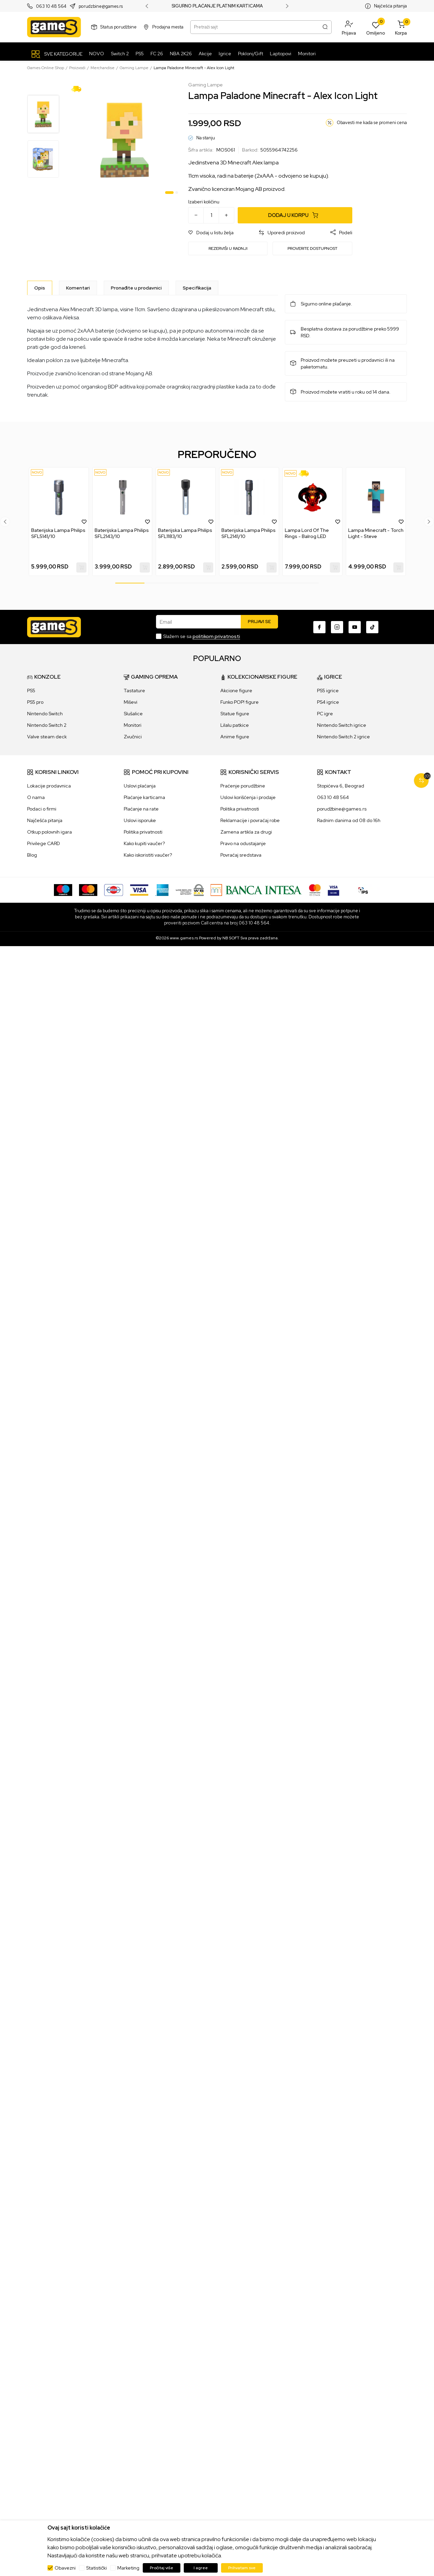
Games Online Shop (45, 68)
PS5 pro (35, 702)
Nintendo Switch (45, 714)
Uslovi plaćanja (140, 786)
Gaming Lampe (134, 68)
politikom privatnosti (216, 636)
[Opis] (39, 288)
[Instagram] (337, 627)
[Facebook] (319, 627)
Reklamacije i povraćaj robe (250, 820)
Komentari (78, 288)
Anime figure (234, 737)
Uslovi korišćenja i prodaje (248, 797)
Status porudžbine (118, 27)
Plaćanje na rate (141, 809)
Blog (32, 855)
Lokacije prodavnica (49, 786)
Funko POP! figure (239, 702)
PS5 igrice (328, 690)
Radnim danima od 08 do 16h (348, 820)
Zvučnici (133, 737)
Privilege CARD (43, 843)
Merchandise (103, 68)
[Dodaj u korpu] (295, 215)
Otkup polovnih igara (49, 832)
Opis (39, 288)
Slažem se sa (201, 636)
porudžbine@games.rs (342, 809)
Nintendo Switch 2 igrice (343, 737)
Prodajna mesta (167, 27)
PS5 (31, 690)
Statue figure (234, 714)
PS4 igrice (328, 702)
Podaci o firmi (41, 809)
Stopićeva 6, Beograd (340, 786)
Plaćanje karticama (144, 797)
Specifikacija (197, 288)
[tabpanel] (124, 139)
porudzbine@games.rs (101, 6)
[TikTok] (372, 627)
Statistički (96, 2567)
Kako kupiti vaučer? (144, 843)
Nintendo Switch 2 (46, 725)
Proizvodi (77, 68)
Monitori (132, 725)
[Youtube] (355, 627)
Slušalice (133, 714)
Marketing (128, 2567)
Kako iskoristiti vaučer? (148, 855)
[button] (349, 27)
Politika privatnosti (143, 832)
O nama (36, 797)
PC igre (325, 714)
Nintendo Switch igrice (341, 725)
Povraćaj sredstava (240, 855)
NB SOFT (230, 938)
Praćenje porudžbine (242, 786)
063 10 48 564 (51, 6)
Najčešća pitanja (390, 6)
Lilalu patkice (234, 725)
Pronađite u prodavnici (136, 288)
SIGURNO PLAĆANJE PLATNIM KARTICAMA (217, 6)
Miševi (130, 702)
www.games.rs (184, 938)
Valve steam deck (47, 737)
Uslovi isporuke (140, 820)
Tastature (134, 690)
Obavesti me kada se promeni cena (372, 122)
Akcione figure (236, 690)
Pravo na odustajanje (243, 843)
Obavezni (65, 2567)
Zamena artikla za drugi (246, 832)
